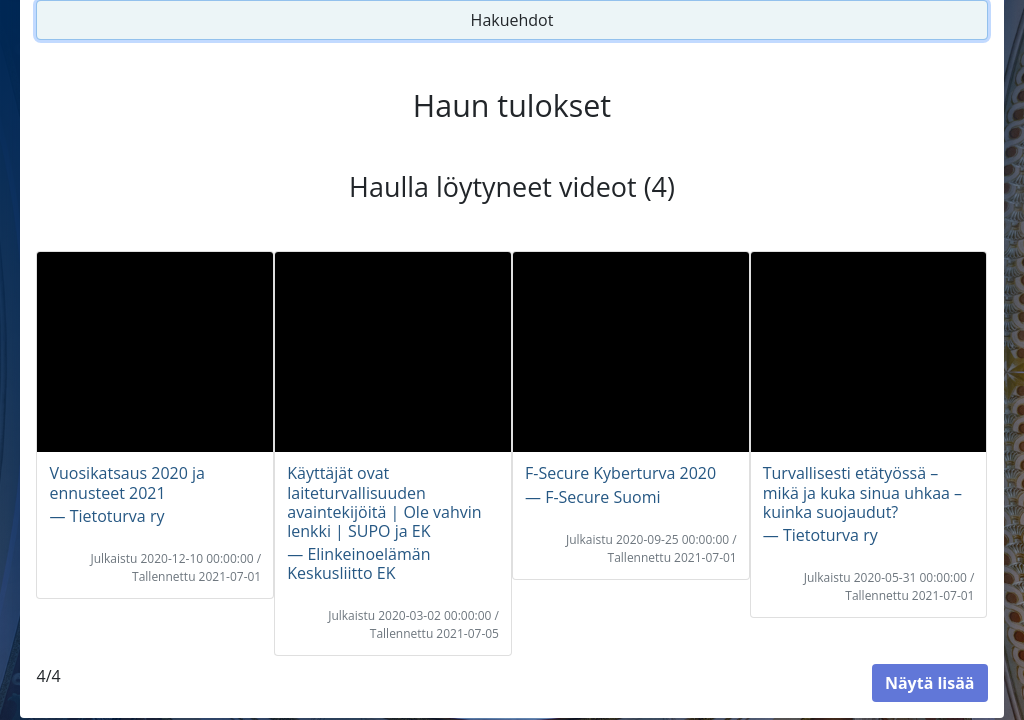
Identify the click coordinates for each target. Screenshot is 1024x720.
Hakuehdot (512, 20)
